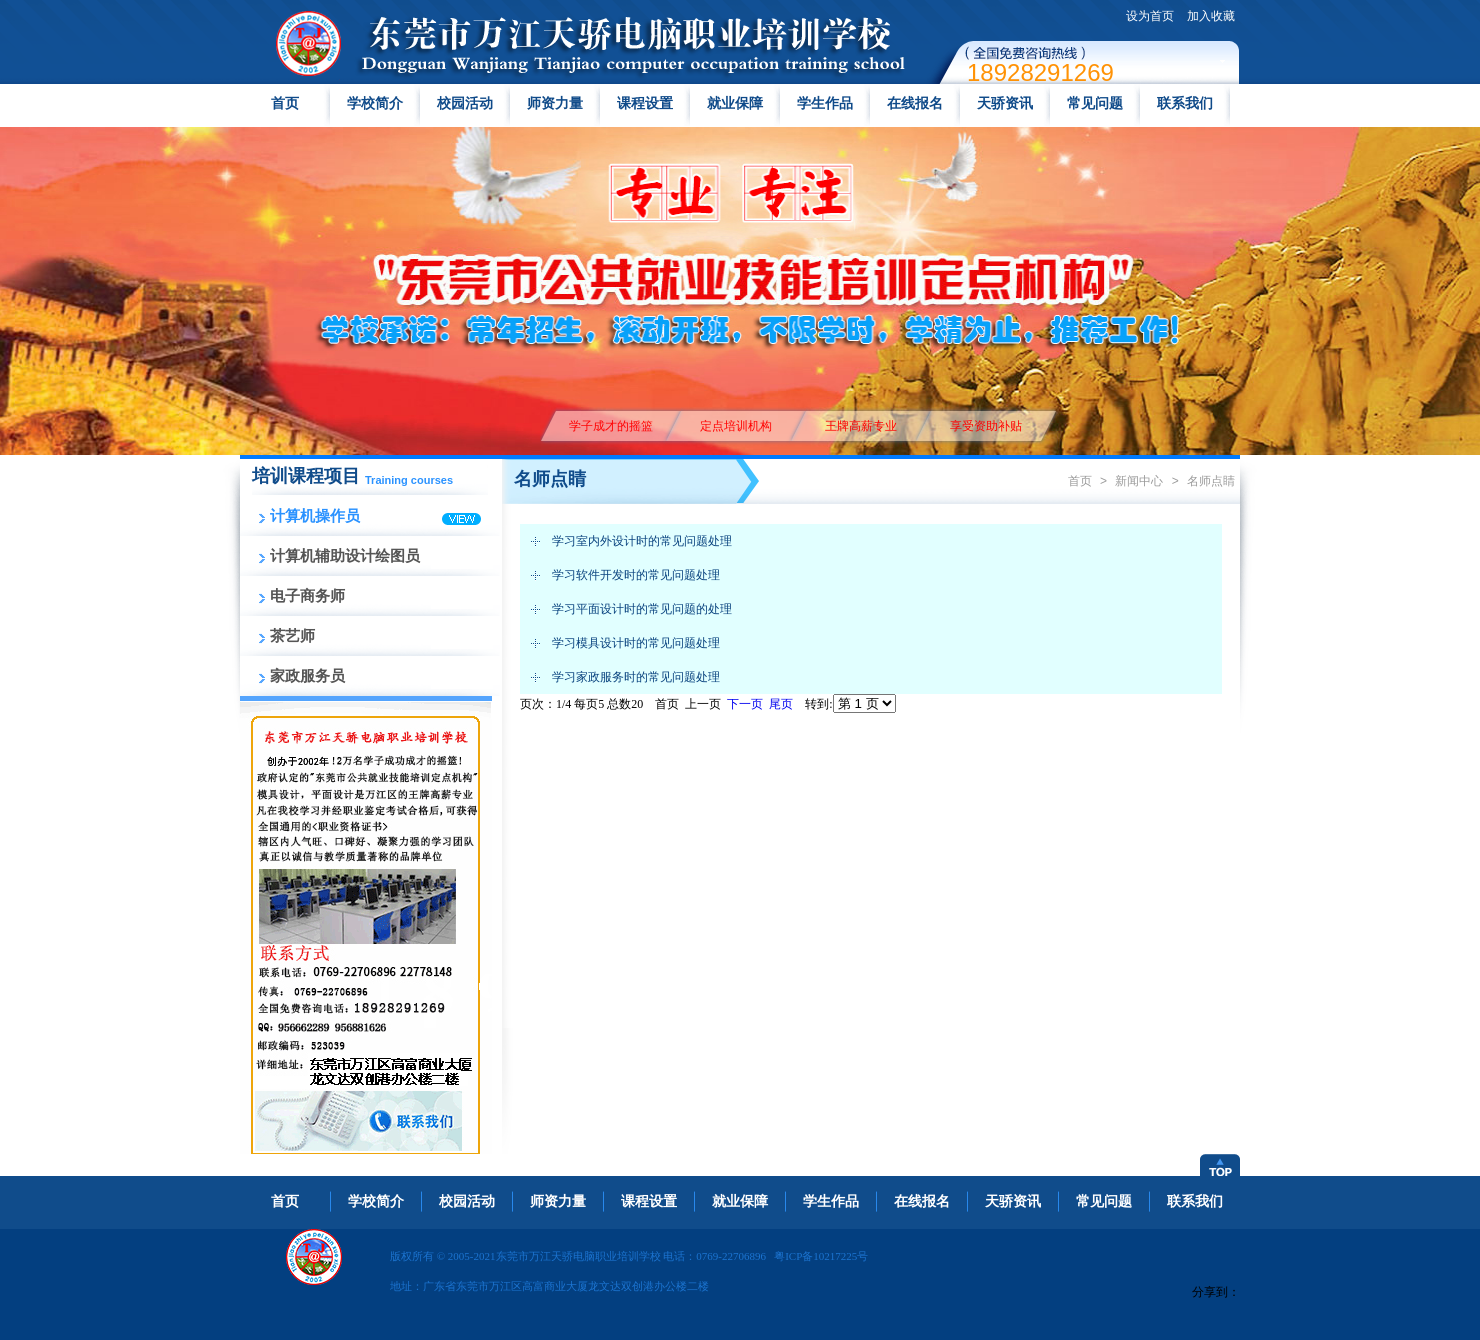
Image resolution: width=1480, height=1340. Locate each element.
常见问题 (1095, 103)
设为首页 (1150, 16)
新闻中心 (1139, 481)
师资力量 (555, 103)
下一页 (745, 704)
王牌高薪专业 (860, 426)
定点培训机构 (735, 426)
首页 (285, 103)
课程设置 (645, 103)
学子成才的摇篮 (610, 426)
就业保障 (735, 103)
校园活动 (465, 103)
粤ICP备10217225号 (821, 1256)
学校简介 (375, 103)
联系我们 (1185, 103)
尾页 (781, 704)
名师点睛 (1211, 481)
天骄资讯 (1005, 103)
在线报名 (915, 103)
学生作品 (825, 103)
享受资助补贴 (985, 426)
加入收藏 (1211, 16)
